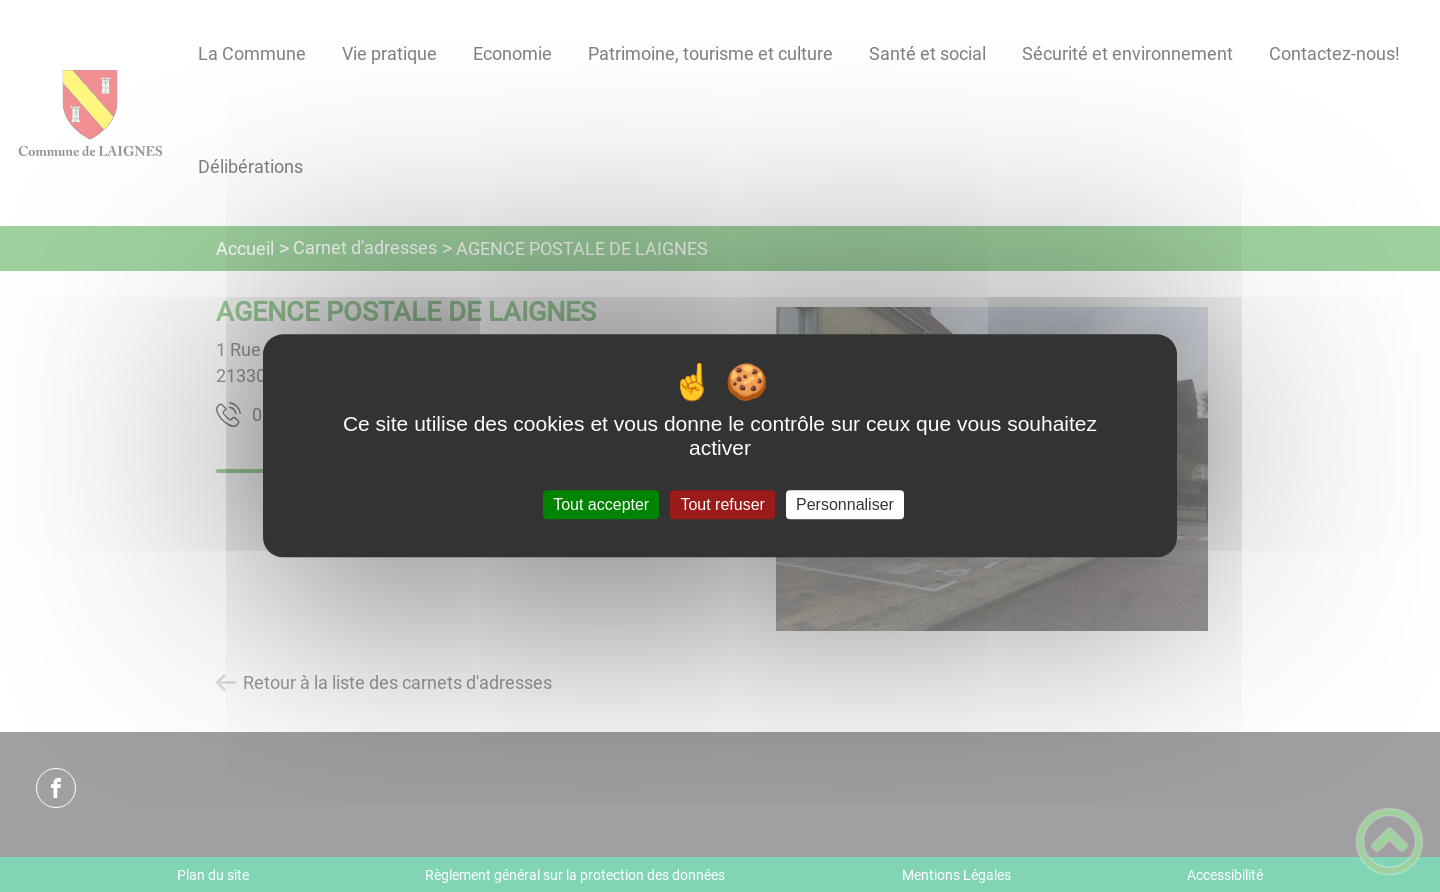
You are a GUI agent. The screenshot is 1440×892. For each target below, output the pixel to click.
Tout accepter (601, 504)
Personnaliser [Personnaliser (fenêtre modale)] (845, 504)
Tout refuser (722, 504)
